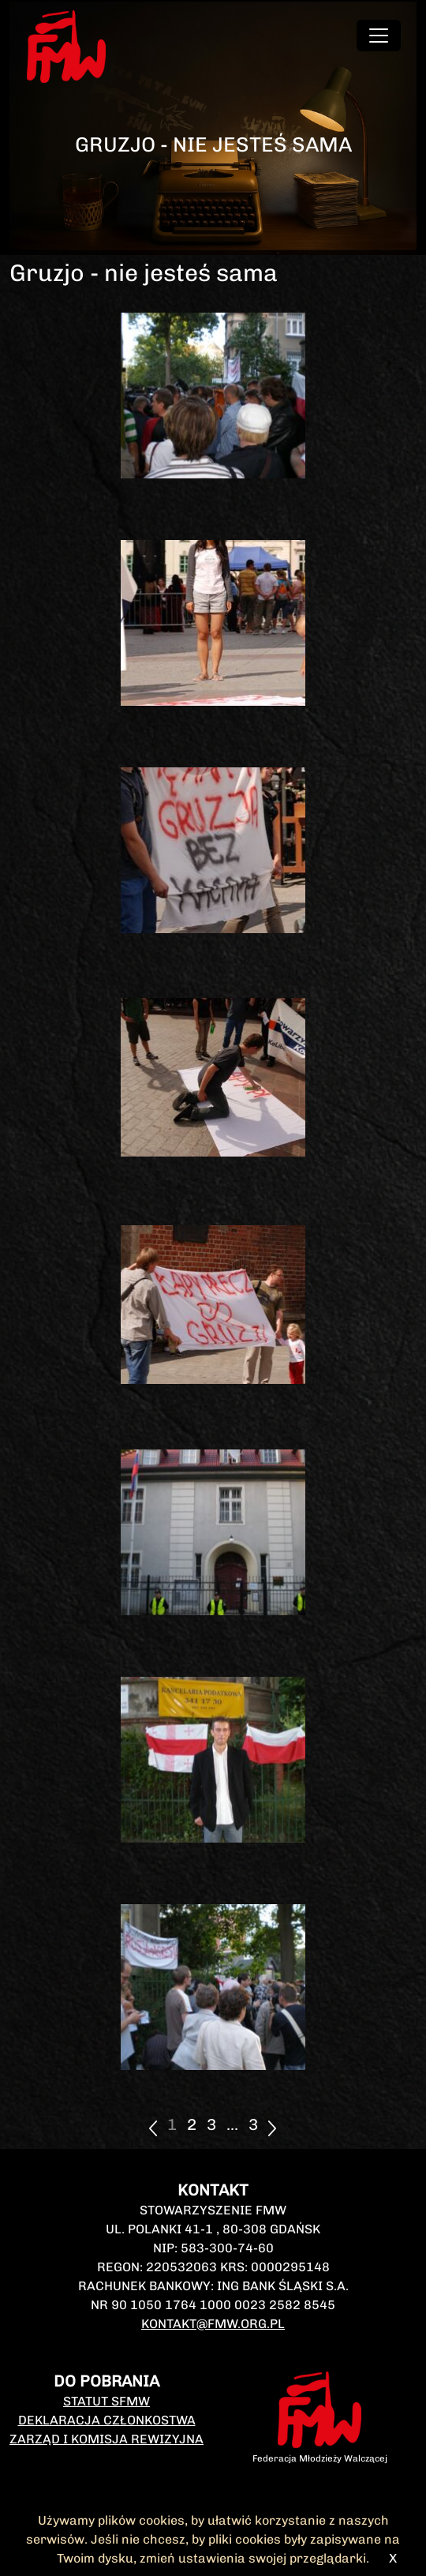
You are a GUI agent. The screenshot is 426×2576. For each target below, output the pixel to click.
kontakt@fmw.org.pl (213, 2323)
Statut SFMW (106, 2401)
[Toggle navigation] (379, 35)
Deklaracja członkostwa (107, 2420)
